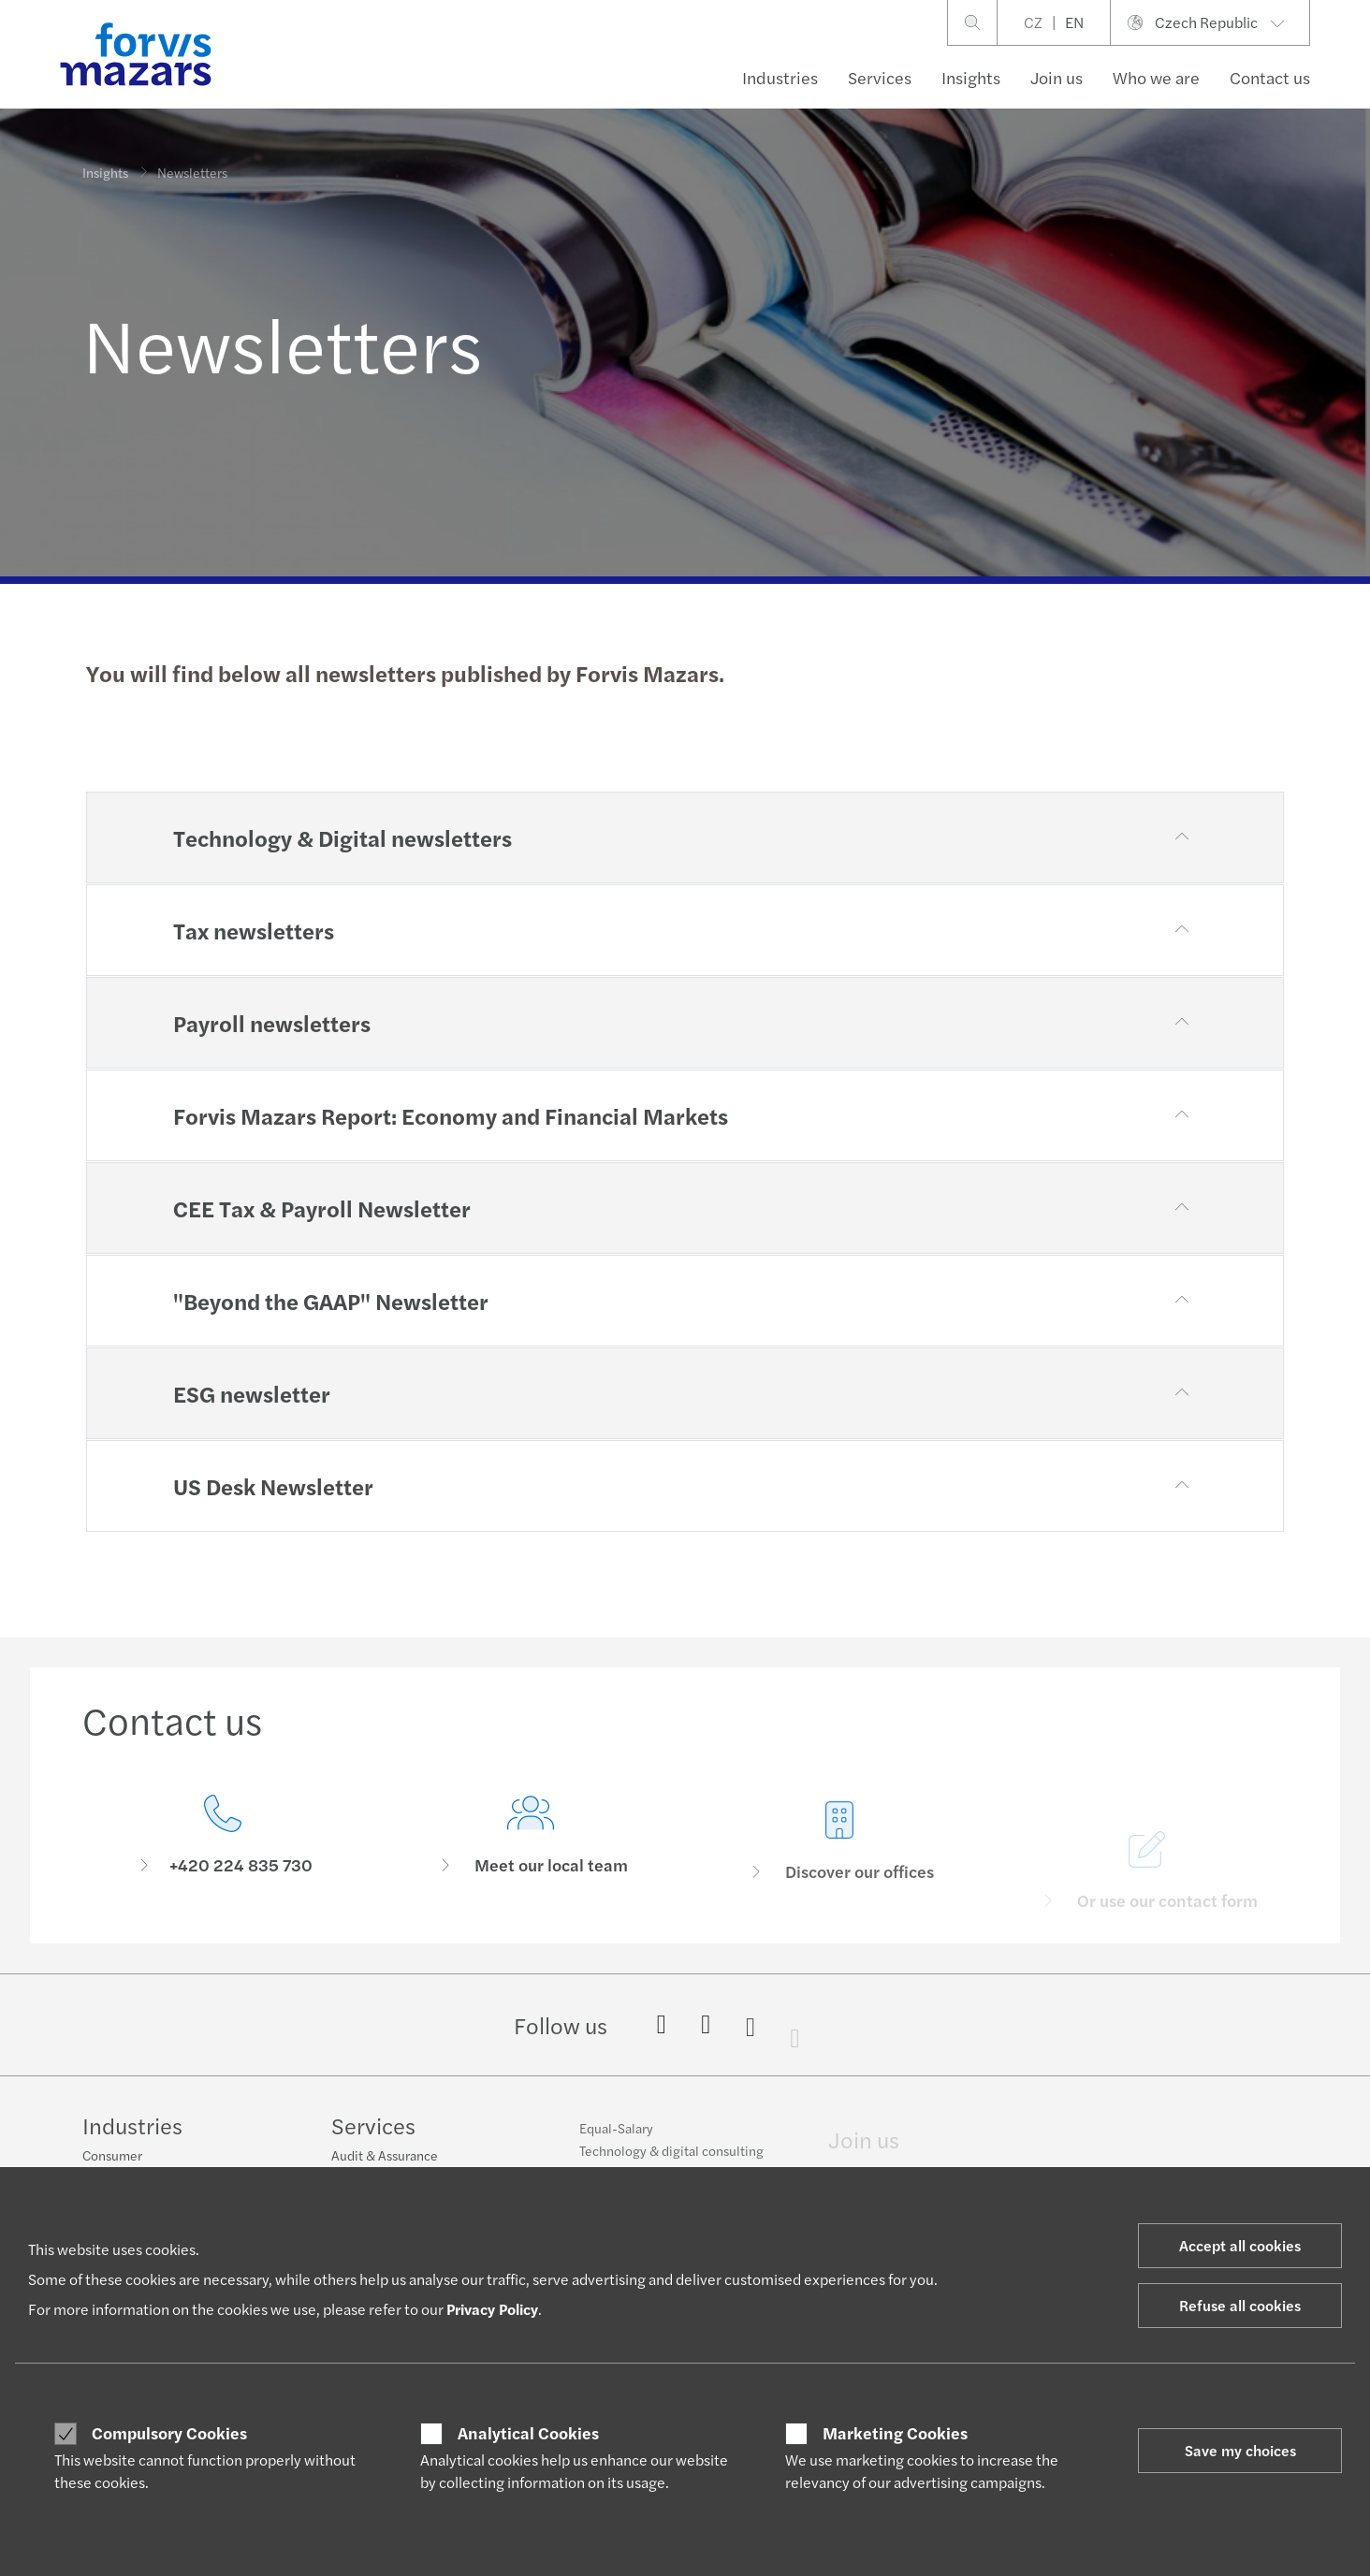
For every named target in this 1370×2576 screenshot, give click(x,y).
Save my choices (1240, 2450)
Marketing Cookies (895, 2432)
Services (879, 77)
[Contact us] (222, 1842)
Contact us (1270, 77)
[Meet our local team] (531, 1871)
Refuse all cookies (1240, 2305)
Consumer (112, 2156)
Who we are (1156, 77)
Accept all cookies (1240, 2245)
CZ (1033, 22)
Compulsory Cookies (169, 2432)
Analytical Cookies (528, 2432)
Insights (970, 77)
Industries (780, 77)
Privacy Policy (492, 2309)
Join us (1056, 77)
